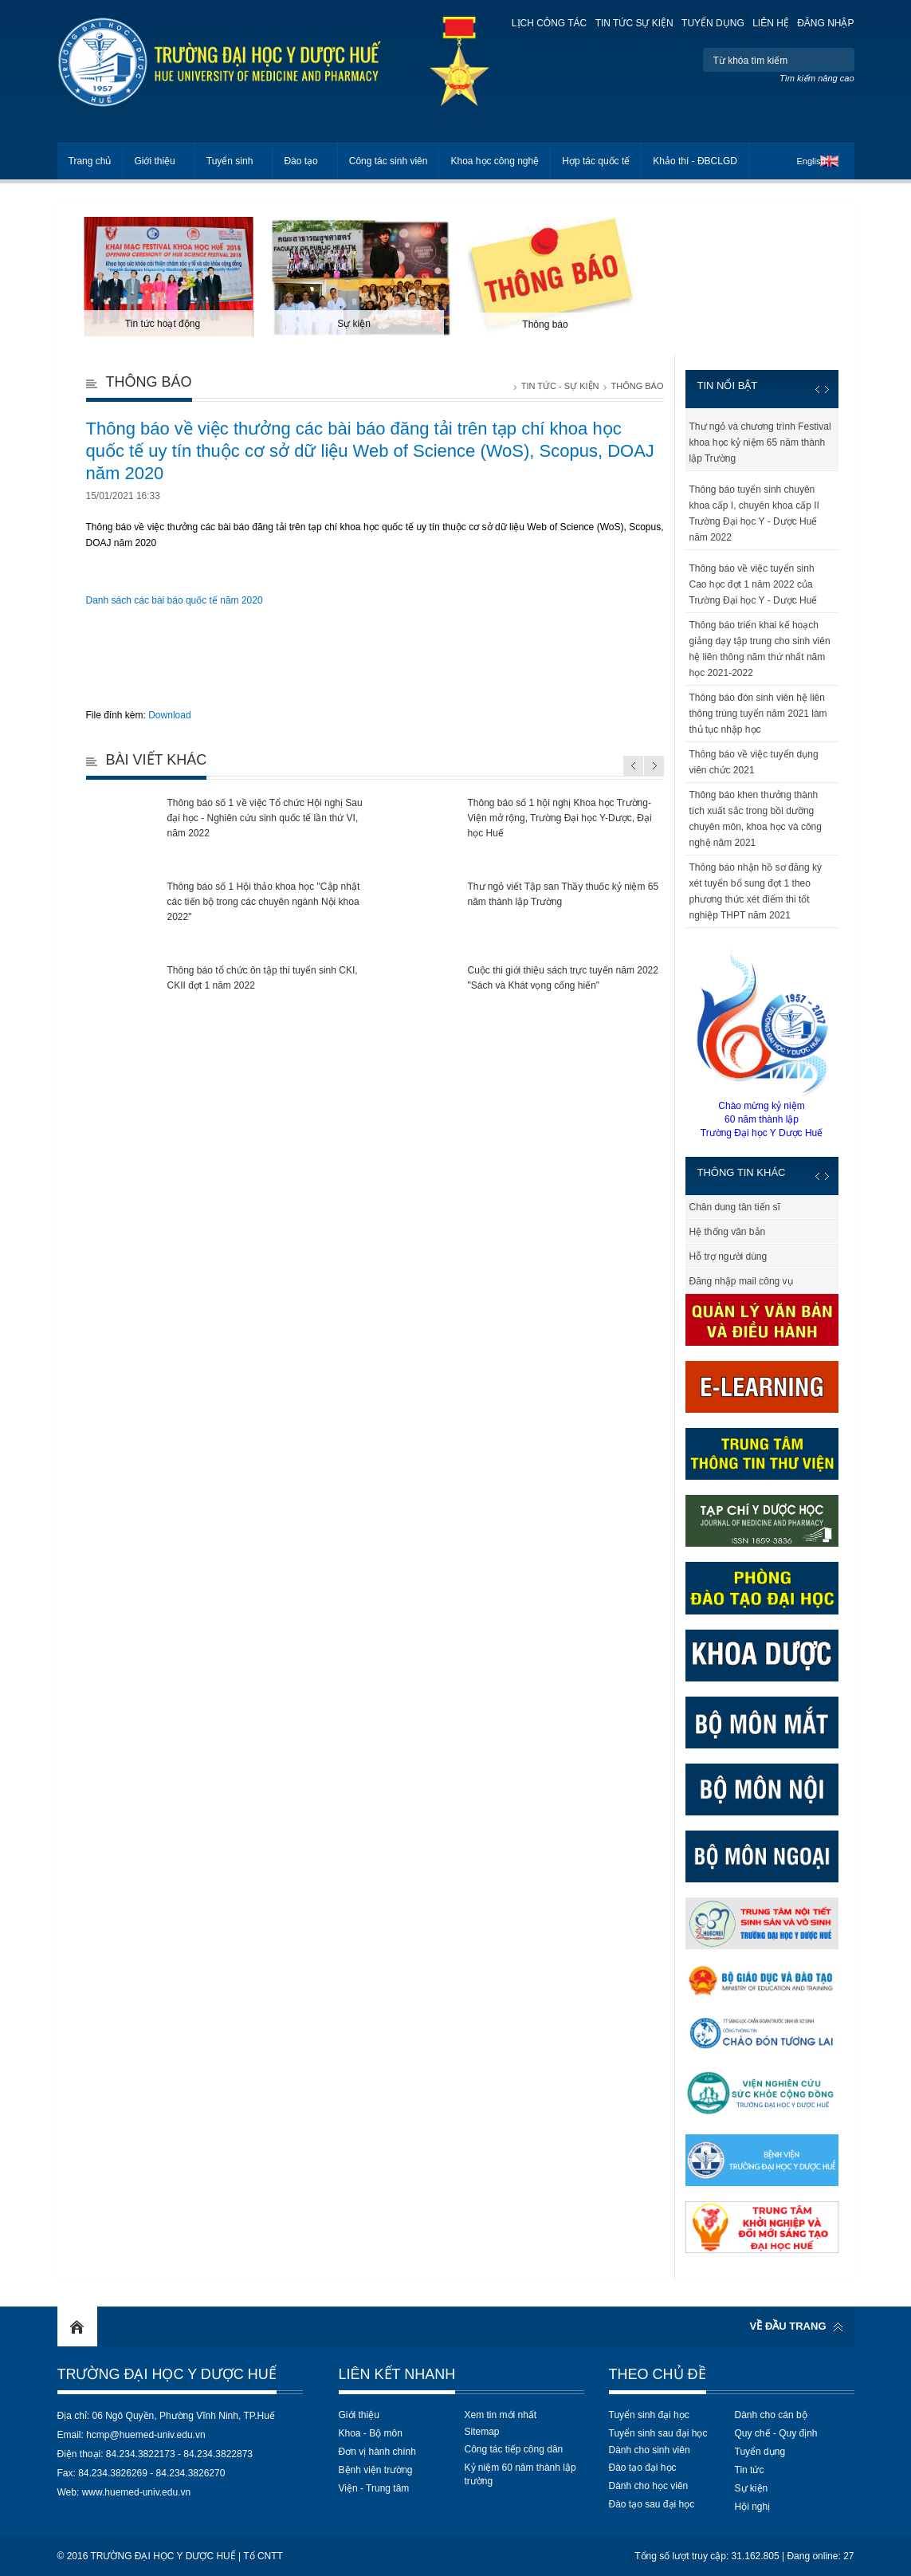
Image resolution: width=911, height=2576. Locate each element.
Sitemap (482, 2431)
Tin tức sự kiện (634, 23)
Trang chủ (90, 161)
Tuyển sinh (229, 161)
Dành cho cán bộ (771, 2415)
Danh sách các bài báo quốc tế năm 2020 (174, 600)
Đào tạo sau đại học (652, 2504)
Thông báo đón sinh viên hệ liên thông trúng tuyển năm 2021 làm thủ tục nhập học (758, 713)
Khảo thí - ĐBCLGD (695, 161)
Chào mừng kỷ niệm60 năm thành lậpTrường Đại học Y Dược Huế (761, 1042)
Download (169, 715)
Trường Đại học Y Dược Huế (167, 2374)
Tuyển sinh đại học (649, 2415)
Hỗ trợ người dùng (728, 1256)
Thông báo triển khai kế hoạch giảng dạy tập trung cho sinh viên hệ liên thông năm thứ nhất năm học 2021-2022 (760, 648)
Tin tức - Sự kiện (560, 386)
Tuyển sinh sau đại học (658, 2433)
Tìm (840, 60)
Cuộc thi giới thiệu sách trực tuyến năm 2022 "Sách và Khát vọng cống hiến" (563, 978)
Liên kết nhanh (397, 2374)
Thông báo (637, 386)
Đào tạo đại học (643, 2467)
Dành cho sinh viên (649, 2450)
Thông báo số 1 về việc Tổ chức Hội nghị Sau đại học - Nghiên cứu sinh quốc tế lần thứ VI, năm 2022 (265, 818)
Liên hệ (770, 23)
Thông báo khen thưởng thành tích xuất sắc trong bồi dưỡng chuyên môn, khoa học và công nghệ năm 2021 (755, 818)
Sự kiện (751, 2488)
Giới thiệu (154, 161)
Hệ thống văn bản (727, 1231)
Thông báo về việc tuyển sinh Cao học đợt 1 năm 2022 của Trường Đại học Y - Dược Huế (753, 584)
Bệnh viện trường (376, 2470)
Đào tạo (300, 161)
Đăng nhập (825, 23)
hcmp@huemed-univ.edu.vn (145, 2434)
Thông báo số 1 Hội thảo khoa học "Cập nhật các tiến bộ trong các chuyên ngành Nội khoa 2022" (263, 901)
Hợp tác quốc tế (596, 161)
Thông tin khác (741, 1172)
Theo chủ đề (657, 2374)
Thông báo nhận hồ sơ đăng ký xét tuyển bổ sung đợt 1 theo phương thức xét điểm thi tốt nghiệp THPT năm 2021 (755, 891)
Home (77, 2326)
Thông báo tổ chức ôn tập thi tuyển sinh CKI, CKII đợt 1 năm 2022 (262, 978)
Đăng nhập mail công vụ (741, 1281)
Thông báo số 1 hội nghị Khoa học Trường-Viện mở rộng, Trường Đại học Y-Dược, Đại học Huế (560, 818)
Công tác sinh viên (388, 161)
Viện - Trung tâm (374, 2488)
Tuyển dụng (712, 23)
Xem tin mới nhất (501, 2415)
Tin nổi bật (727, 385)
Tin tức (749, 2470)
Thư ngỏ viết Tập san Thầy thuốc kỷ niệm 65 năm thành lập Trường (563, 894)
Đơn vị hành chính (377, 2451)
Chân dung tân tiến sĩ (734, 1207)
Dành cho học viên (649, 2485)
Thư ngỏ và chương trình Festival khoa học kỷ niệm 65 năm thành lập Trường (760, 442)
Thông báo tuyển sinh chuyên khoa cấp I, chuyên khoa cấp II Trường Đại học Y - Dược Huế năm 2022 (754, 513)
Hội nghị (753, 2506)
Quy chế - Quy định (776, 2433)
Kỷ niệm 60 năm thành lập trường (520, 2474)
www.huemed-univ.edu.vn (136, 2492)
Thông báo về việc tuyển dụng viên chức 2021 (754, 762)
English (810, 161)
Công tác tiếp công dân (514, 2449)
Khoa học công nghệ (494, 161)
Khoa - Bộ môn (370, 2433)
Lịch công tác (549, 23)
